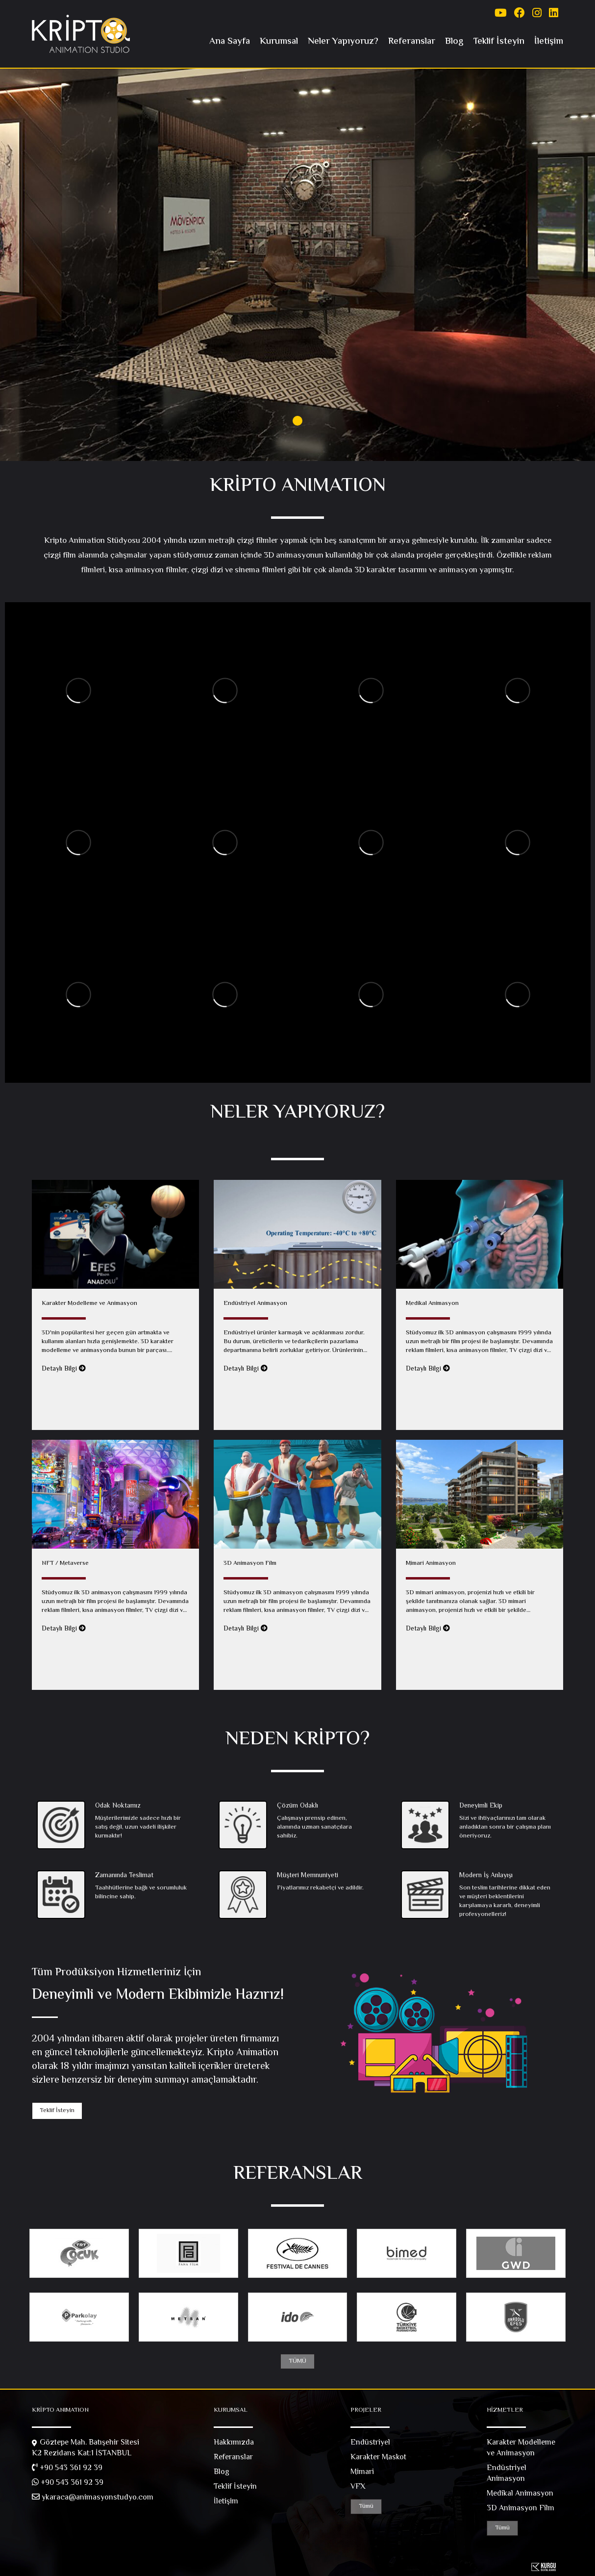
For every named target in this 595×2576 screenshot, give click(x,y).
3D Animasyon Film (520, 2508)
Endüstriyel (370, 2443)
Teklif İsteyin (498, 41)
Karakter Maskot (378, 2457)
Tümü (366, 2506)
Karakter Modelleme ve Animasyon (521, 2448)
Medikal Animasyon (520, 2494)
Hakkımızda (234, 2443)
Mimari (362, 2472)
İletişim (548, 41)
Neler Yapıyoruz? (343, 41)
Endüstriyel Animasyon (506, 2474)
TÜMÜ (297, 2361)
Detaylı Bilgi (64, 1369)
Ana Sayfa (229, 41)
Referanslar (411, 41)
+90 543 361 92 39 (67, 2468)
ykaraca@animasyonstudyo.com (92, 2498)
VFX (358, 2487)
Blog (454, 41)
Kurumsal (279, 41)
